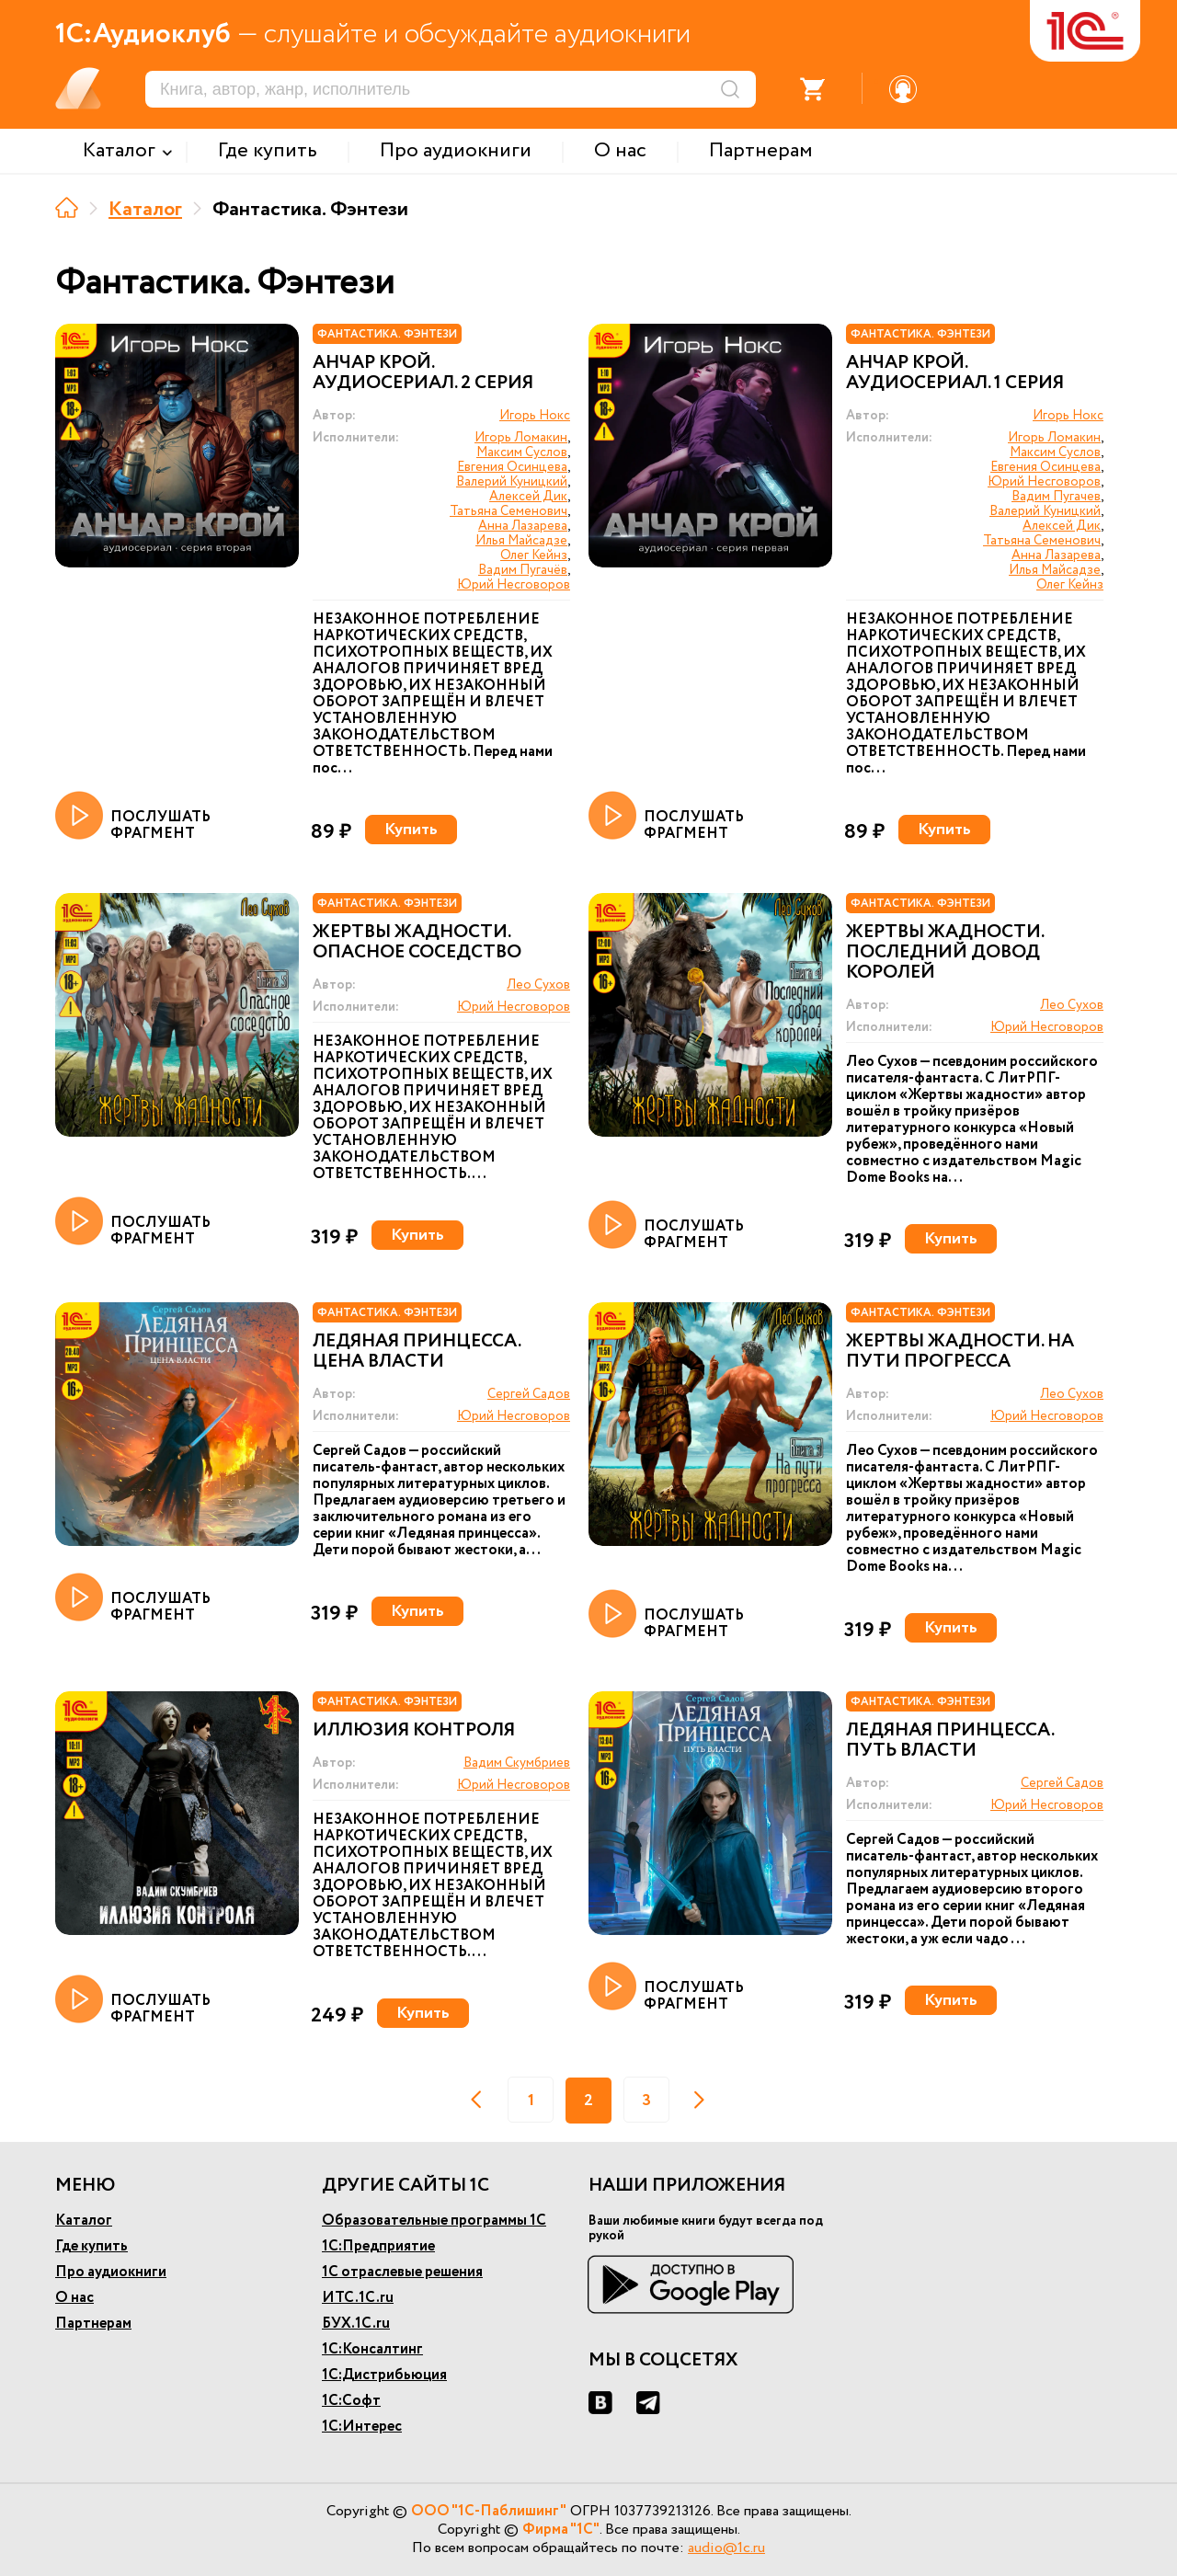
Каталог (145, 210)
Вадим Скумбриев (516, 1763)
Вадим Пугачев (1056, 496)
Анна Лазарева (522, 526)
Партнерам (93, 2323)
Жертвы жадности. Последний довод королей (945, 952)
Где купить (91, 2246)
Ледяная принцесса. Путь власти (950, 1741)
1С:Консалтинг (372, 2349)
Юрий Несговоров (513, 585)
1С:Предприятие (378, 2246)
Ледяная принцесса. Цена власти (416, 1352)
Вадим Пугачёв (522, 570)
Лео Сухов (538, 985)
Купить (411, 829)
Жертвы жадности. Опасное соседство (417, 942)
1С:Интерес (362, 2426)
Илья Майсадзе (521, 540)
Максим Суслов (521, 452)
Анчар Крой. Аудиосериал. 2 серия (423, 373)
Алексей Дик (528, 496)
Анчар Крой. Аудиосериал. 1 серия (955, 373)
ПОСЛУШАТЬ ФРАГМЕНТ (133, 816)
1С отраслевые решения (402, 2272)
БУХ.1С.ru (356, 2323)
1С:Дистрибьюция (384, 2375)
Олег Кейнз (533, 555)
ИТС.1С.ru (358, 2297)
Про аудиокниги (110, 2272)
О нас (74, 2297)
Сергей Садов (528, 1394)
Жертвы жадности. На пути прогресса (960, 1352)
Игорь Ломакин (520, 437)
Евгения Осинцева (512, 467)
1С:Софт (351, 2400)
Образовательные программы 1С (434, 2220)
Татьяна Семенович (508, 511)
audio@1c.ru (726, 2548)
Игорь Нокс (534, 415)
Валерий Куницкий (511, 482)
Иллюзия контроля (414, 1731)
